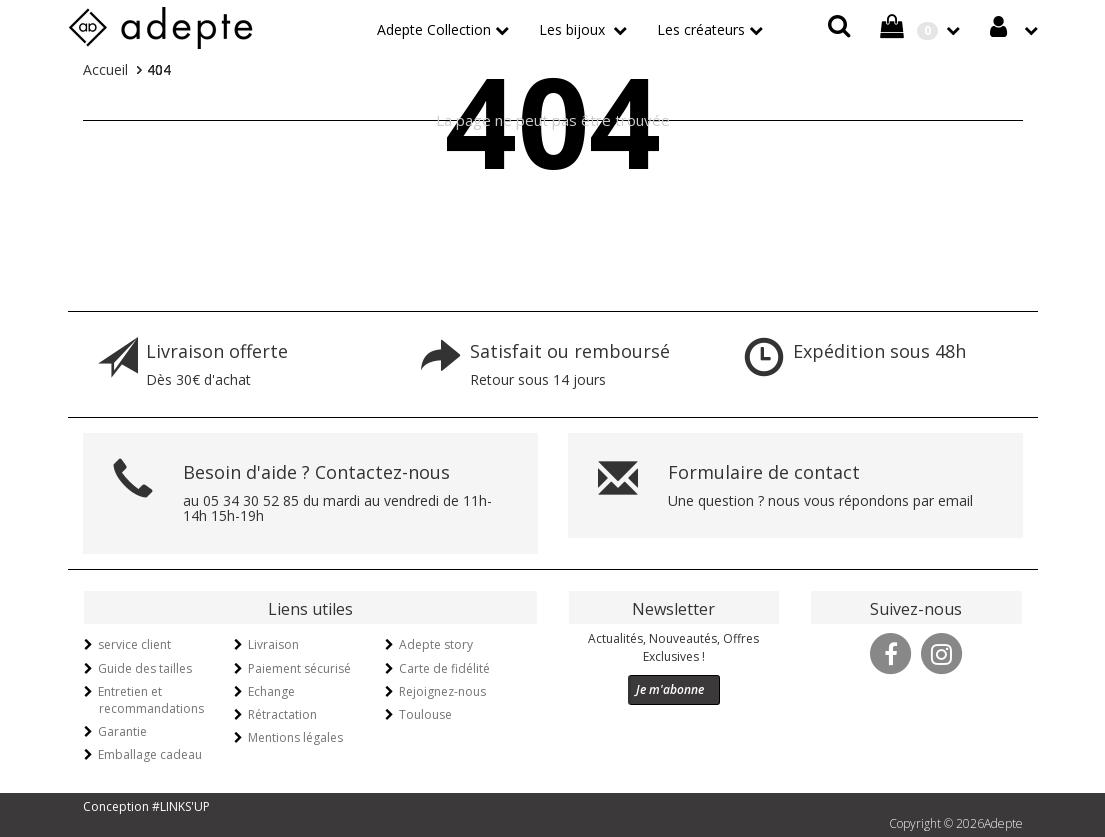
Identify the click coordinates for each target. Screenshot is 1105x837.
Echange (271, 691)
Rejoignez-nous (442, 691)
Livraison (273, 644)
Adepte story (436, 644)
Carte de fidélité (444, 668)
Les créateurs (701, 29)
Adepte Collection (434, 29)
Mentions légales (295, 737)
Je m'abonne (670, 689)
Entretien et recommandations (151, 700)
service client (134, 644)
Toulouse (425, 714)
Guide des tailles (145, 668)
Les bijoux (574, 29)
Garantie (122, 731)
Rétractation (282, 714)
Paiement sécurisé (299, 668)
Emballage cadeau (150, 754)
